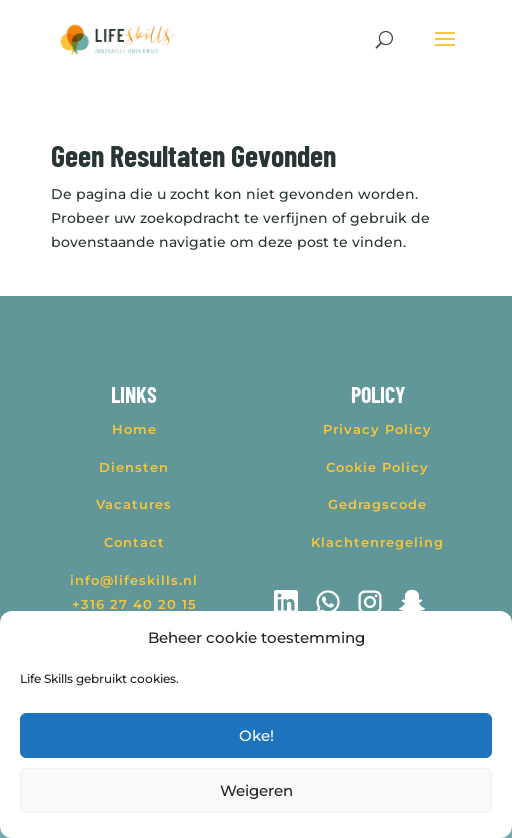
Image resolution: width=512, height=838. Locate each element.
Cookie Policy (377, 467)
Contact (134, 542)
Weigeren (256, 790)
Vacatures (134, 504)
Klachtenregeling (377, 542)
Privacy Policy (377, 429)
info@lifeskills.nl (134, 580)
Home (134, 429)
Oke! (256, 735)
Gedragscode (377, 504)
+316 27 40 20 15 (134, 604)
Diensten (134, 467)
